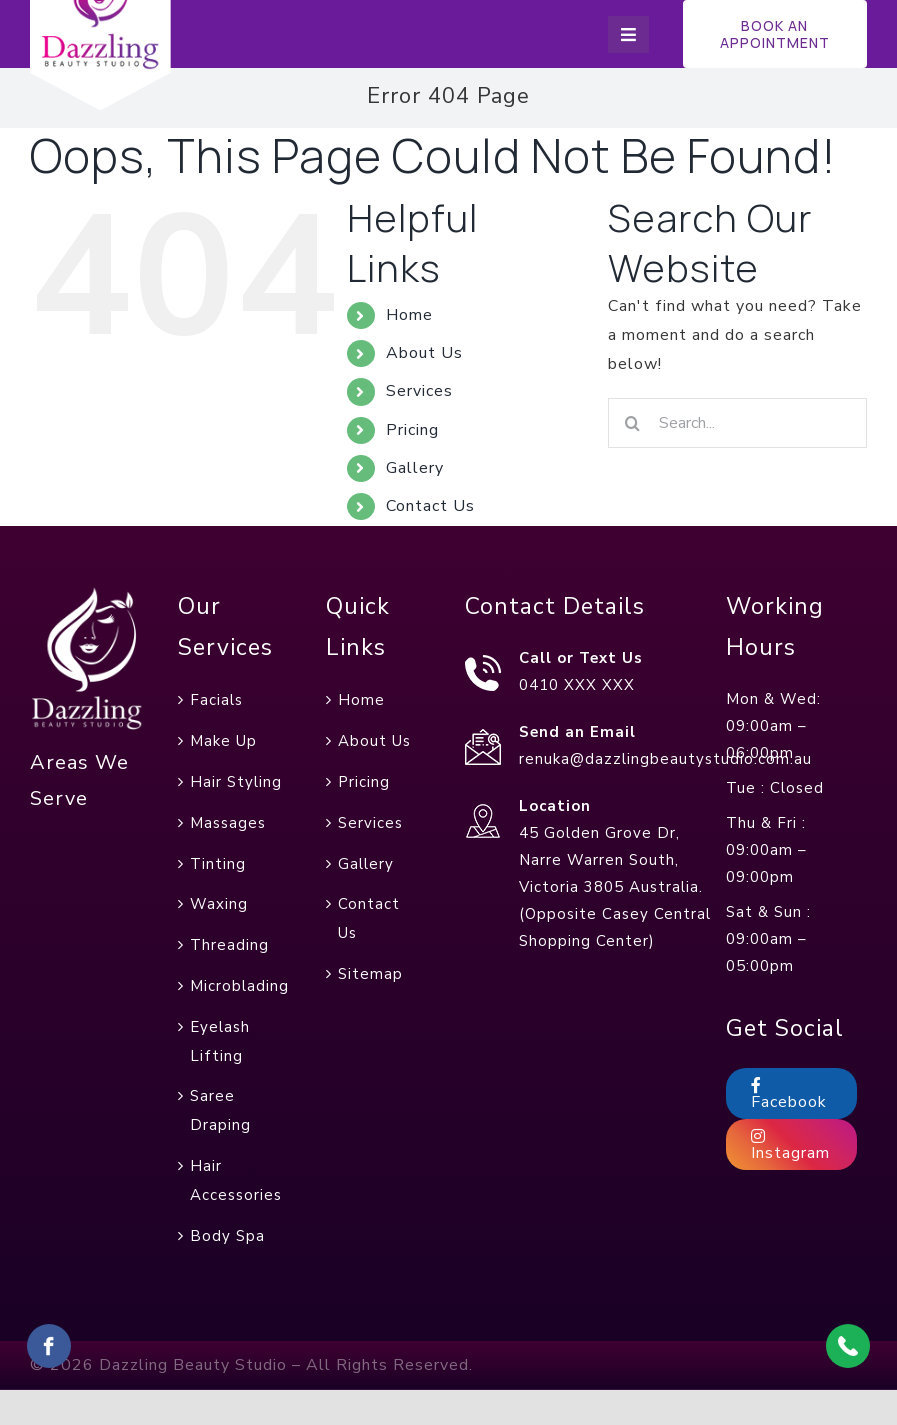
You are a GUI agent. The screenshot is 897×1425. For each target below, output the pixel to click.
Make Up (223, 741)
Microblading (239, 986)
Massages (228, 823)
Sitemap (370, 974)
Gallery (415, 468)
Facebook (789, 1095)
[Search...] (737, 423)
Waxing (219, 904)
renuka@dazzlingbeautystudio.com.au (665, 759)
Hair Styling (236, 782)
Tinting (218, 864)
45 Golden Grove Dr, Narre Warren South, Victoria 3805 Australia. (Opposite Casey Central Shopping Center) (615, 887)
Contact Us (430, 506)
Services (419, 391)
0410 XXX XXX (577, 685)
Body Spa (227, 1236)
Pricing (412, 430)
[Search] (633, 423)
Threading (229, 945)
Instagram (790, 1146)
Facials (216, 700)
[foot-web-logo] (87, 594)
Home (409, 315)
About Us (424, 353)
